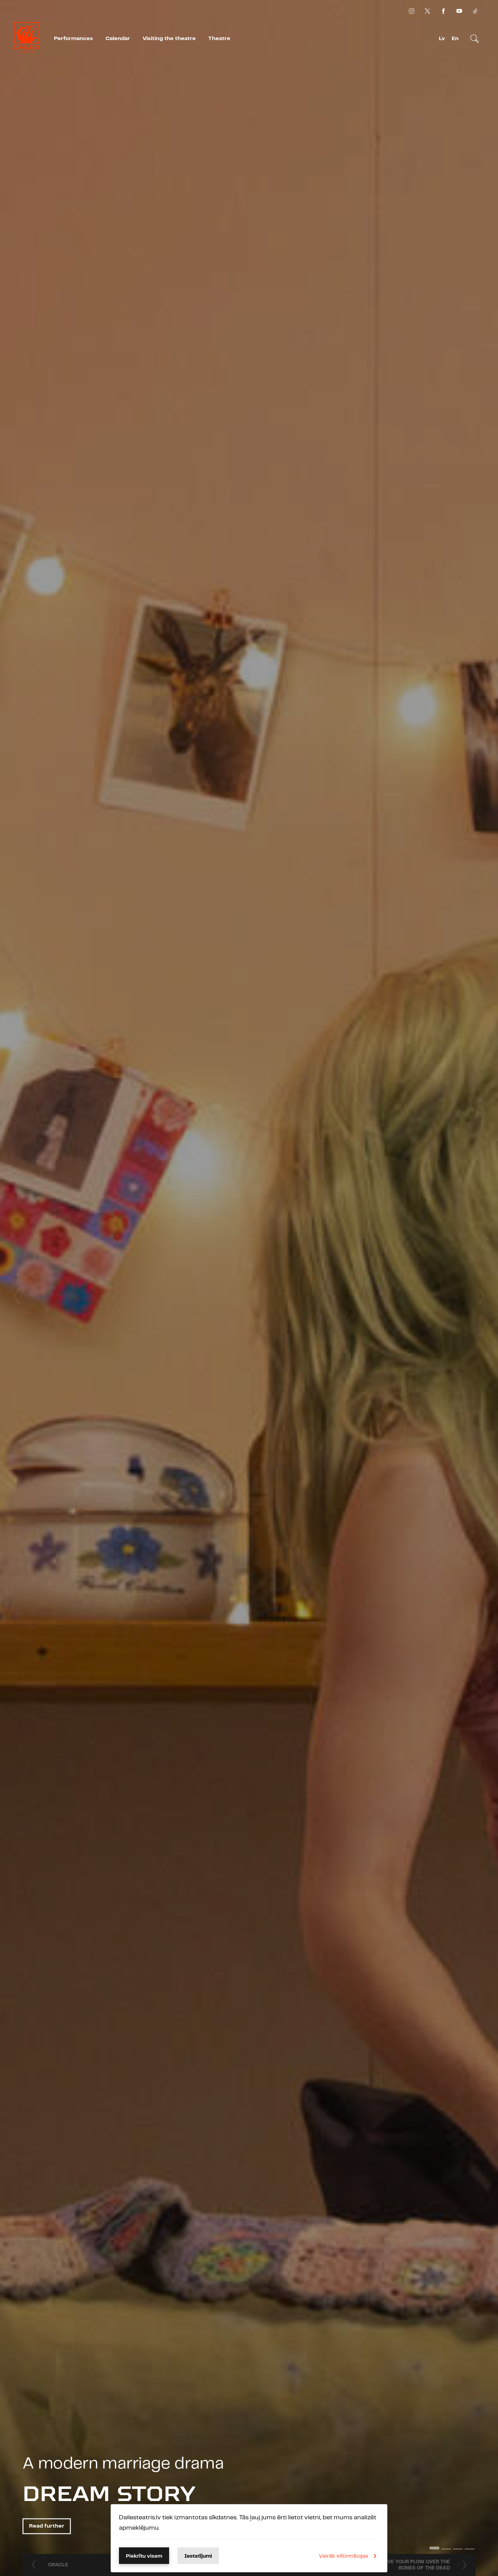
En (455, 38)
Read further (47, 2526)
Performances (73, 38)
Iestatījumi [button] (198, 2556)
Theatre (219, 38)
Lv (442, 38)
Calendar (117, 38)
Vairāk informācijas (349, 2556)
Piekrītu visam (144, 2556)
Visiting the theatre (169, 38)
